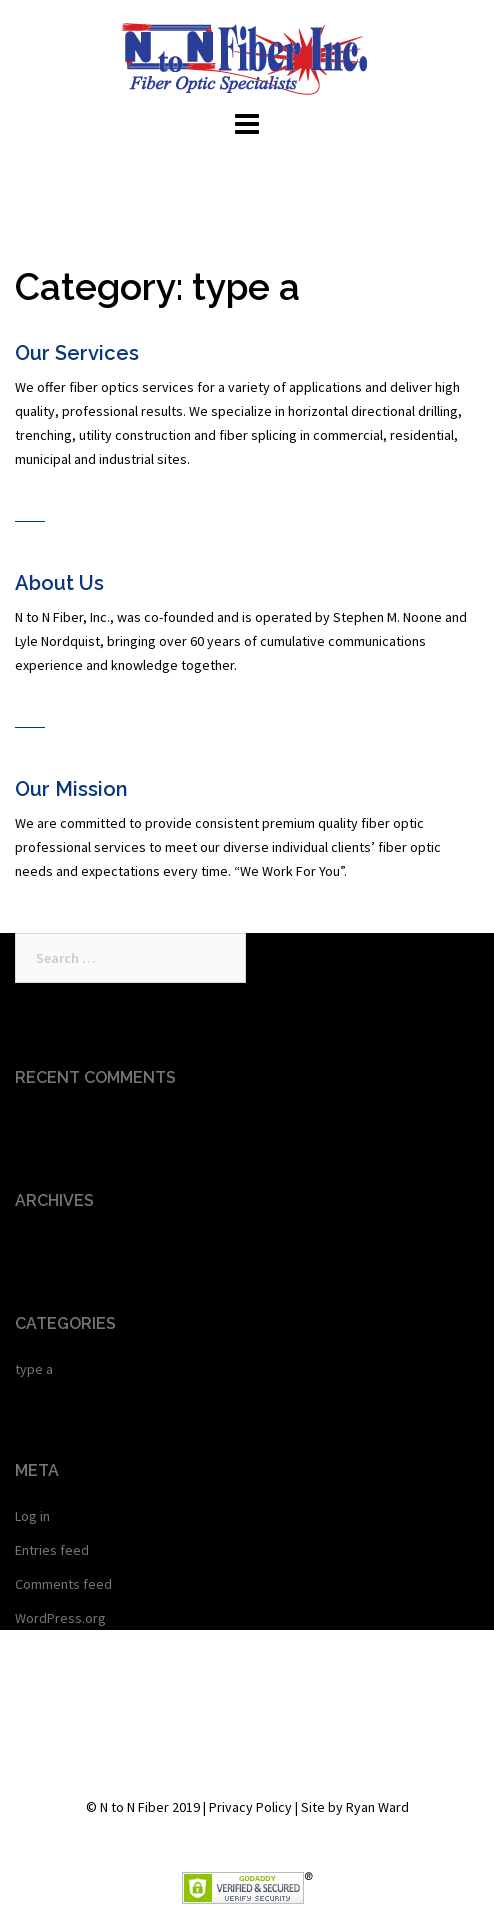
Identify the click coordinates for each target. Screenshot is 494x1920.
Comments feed (63, 1584)
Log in (32, 1516)
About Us (59, 583)
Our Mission (71, 789)
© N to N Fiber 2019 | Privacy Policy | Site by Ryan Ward (247, 1807)
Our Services (77, 353)
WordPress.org (60, 1618)
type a (34, 1369)
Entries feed (52, 1550)
